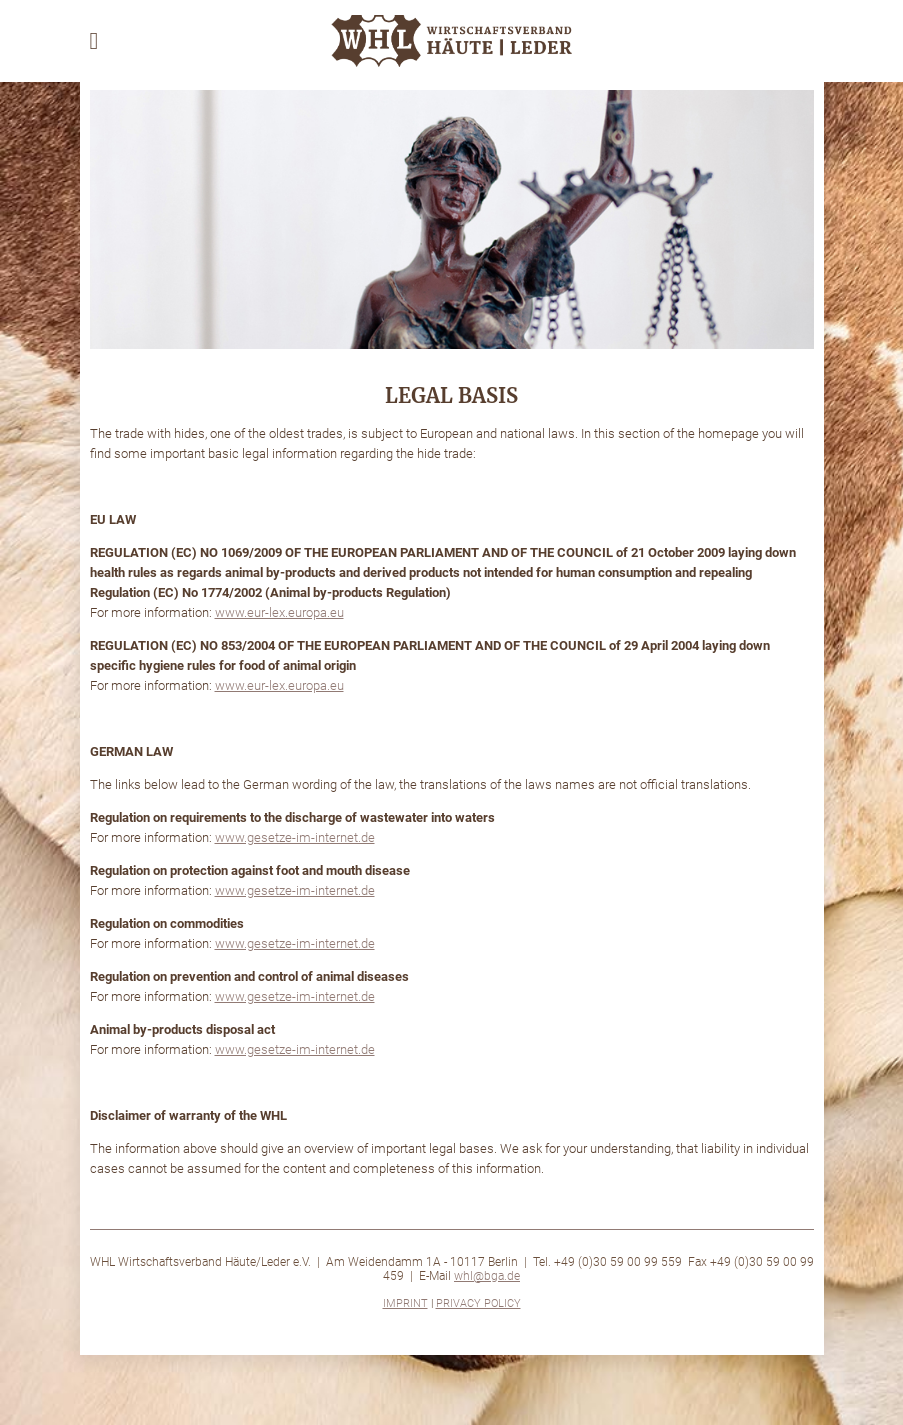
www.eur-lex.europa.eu (279, 612)
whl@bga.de (487, 1276)
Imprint (405, 1303)
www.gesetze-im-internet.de (295, 837)
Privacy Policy (478, 1303)
